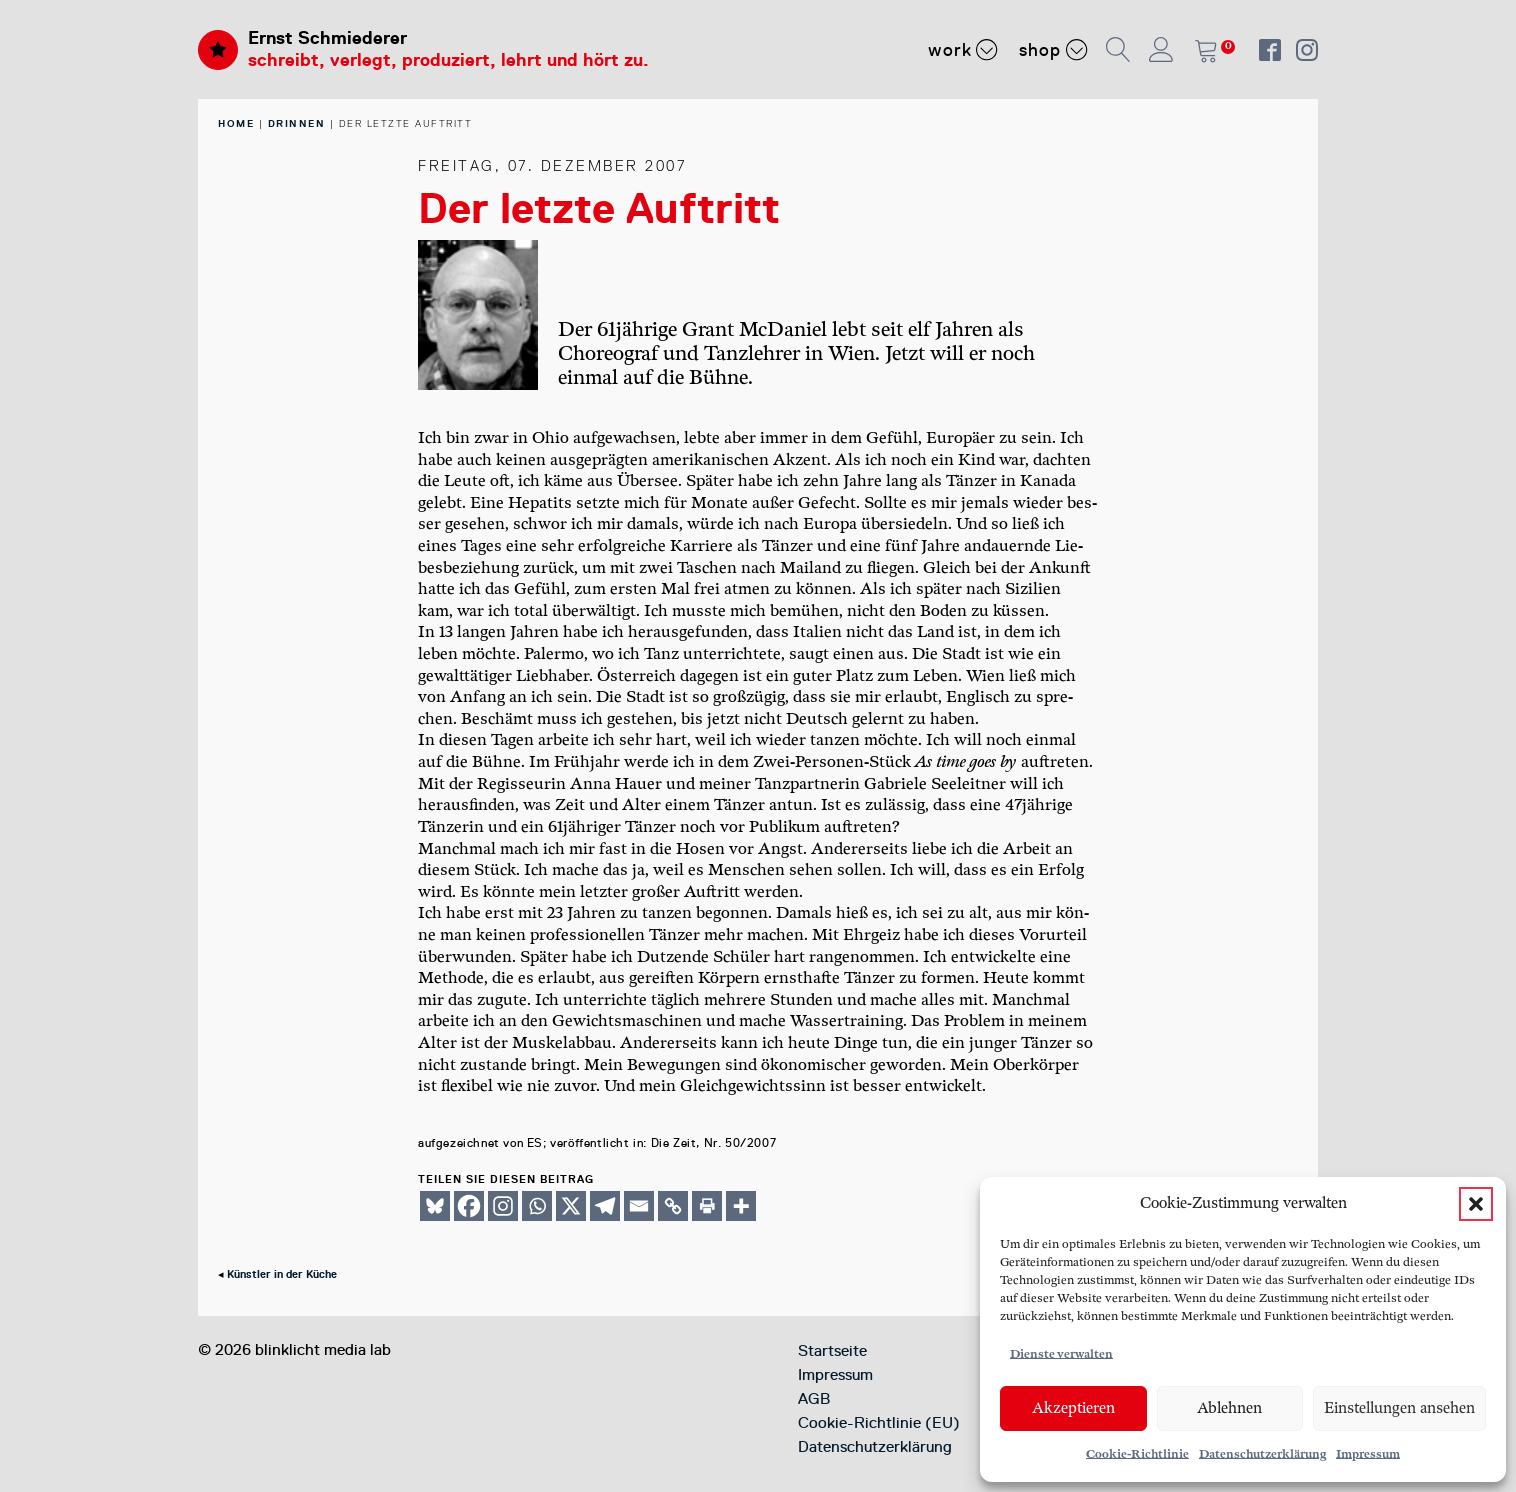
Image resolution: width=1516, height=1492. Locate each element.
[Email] (639, 1206)
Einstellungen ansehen (1399, 1408)
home (236, 123)
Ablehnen (1229, 1408)
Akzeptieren (1073, 1408)
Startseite (832, 1351)
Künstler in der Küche (282, 1274)
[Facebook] (469, 1206)
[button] (1476, 1204)
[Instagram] (503, 1206)
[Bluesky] (435, 1206)
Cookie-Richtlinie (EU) (879, 1423)
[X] (571, 1206)
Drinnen (297, 123)
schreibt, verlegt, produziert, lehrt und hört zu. (448, 60)
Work (963, 49)
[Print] (707, 1206)
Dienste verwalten (1061, 1354)
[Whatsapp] (537, 1206)
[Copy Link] (673, 1206)
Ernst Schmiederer (327, 38)
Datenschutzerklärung (1262, 1454)
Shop (1053, 49)
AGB (814, 1399)
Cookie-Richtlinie (1137, 1454)
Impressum (1368, 1454)
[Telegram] (605, 1206)
